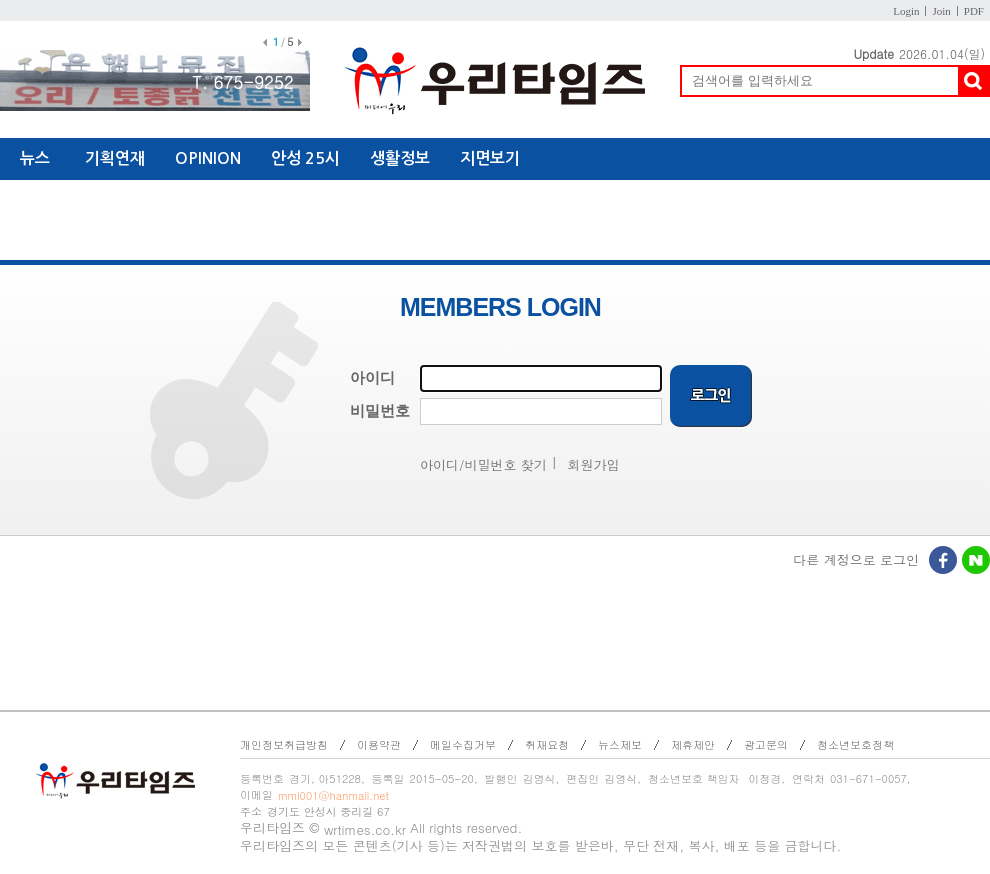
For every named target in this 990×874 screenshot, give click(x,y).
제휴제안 (693, 744)
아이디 (372, 378)
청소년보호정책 (855, 744)
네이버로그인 (977, 562)
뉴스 (35, 158)
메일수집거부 (463, 744)
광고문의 (766, 744)
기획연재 (115, 158)
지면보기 (490, 158)
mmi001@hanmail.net (333, 795)
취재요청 (547, 744)
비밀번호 (380, 411)
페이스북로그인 (944, 562)
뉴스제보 (620, 744)
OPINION (208, 158)
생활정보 (400, 158)
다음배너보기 (300, 42)
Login (906, 11)
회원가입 (594, 464)
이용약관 (379, 744)
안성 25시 (305, 158)
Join (941, 11)
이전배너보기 (265, 42)
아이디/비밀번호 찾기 (483, 464)
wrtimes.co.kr (365, 829)
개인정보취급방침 (284, 744)
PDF (974, 11)
